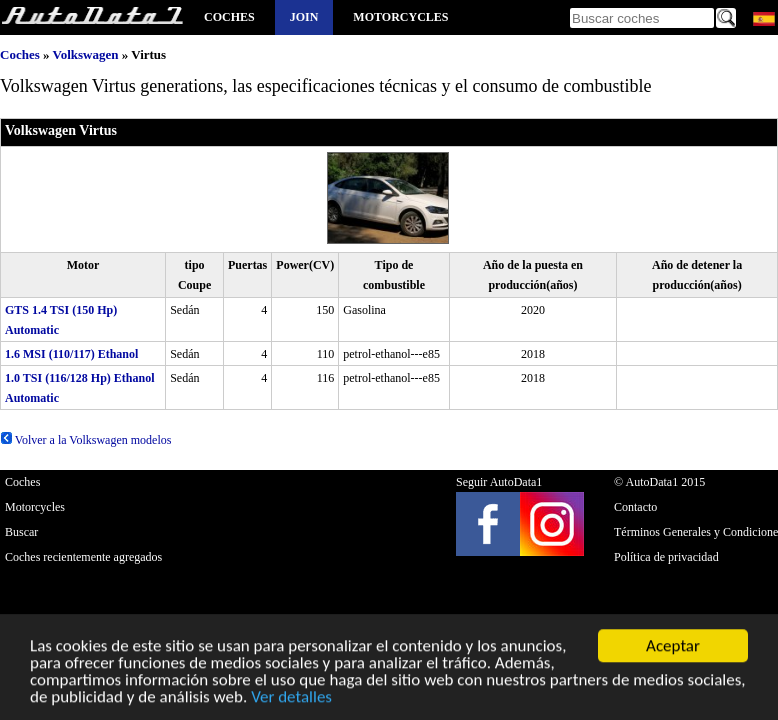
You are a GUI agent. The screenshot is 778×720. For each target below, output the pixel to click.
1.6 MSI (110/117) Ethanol (71, 354)
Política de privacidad (666, 557)
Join (304, 17)
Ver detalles (291, 698)
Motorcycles (400, 17)
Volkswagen (85, 54)
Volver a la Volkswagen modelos (85, 440)
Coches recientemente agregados (83, 557)
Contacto (635, 507)
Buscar (21, 532)
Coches (229, 17)
